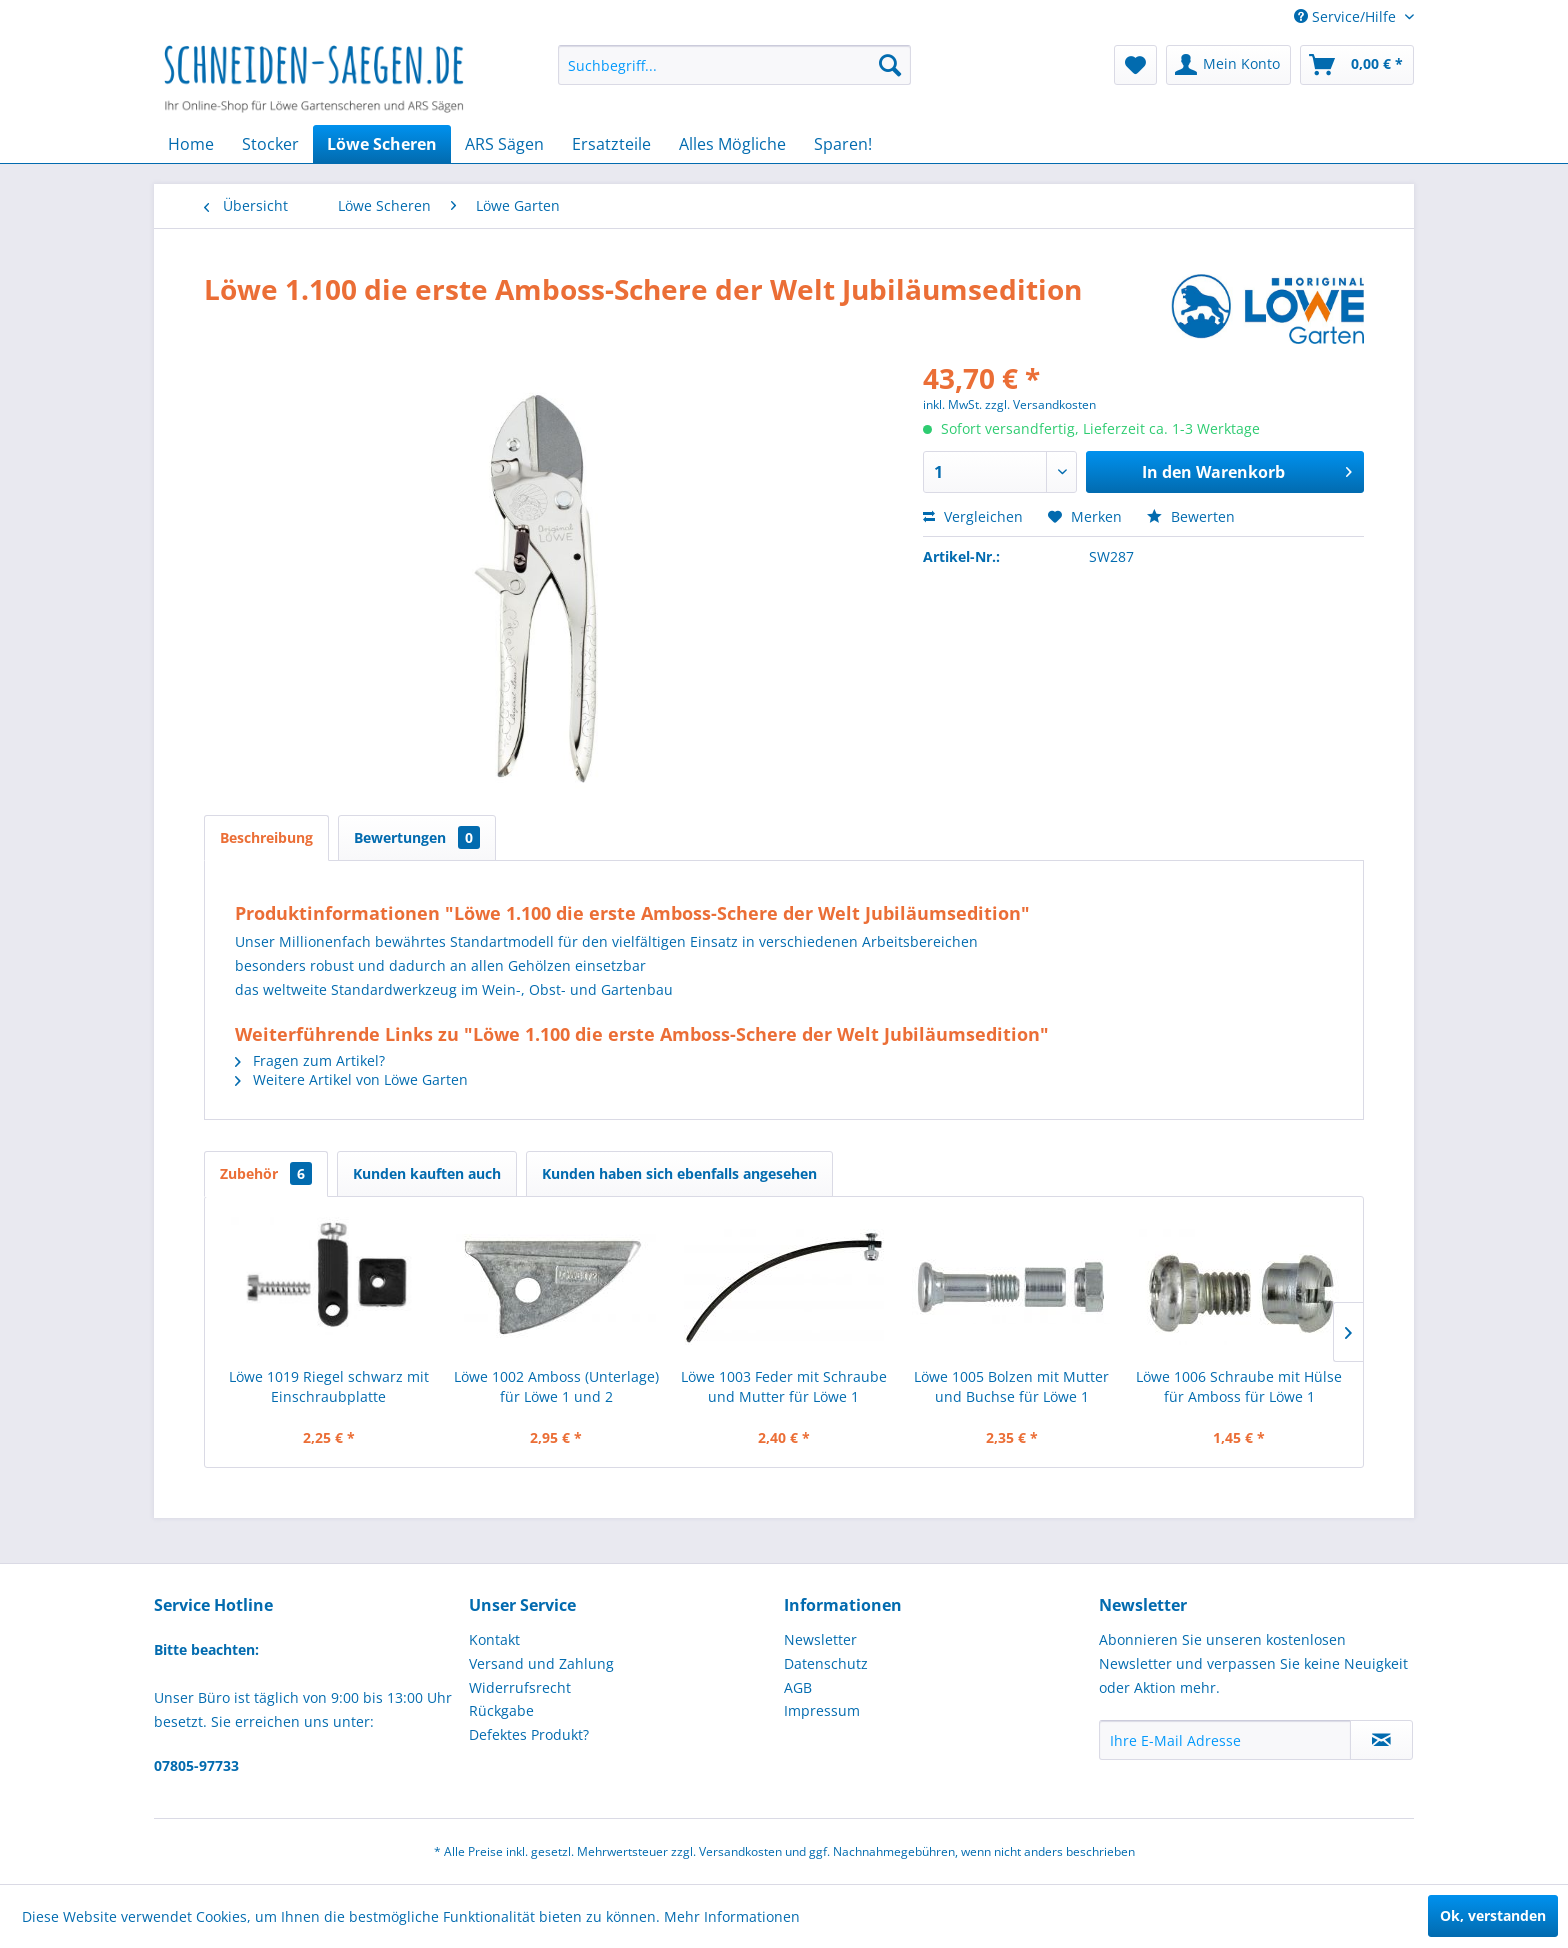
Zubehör (266, 1173)
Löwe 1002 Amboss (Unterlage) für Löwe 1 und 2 (556, 1386)
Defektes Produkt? (529, 1734)
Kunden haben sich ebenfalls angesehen (679, 1173)
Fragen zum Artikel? (310, 1060)
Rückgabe (501, 1710)
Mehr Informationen (732, 1916)
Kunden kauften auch (427, 1173)
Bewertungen (417, 837)
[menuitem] (734, 65)
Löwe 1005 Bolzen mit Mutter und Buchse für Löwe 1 (1011, 1386)
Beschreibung (266, 837)
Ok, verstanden (1493, 1915)
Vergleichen (973, 516)
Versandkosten (740, 1851)
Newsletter (820, 1639)
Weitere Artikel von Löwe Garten (351, 1079)
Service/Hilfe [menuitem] (1347, 16)
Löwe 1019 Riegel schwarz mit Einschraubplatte (329, 1386)
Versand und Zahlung (541, 1663)
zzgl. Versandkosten (1040, 404)
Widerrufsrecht (520, 1687)
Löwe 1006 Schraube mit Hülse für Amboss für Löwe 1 (1239, 1386)
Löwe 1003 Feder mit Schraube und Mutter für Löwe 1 (784, 1386)
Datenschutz (826, 1663)
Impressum (822, 1710)
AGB (798, 1687)
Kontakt (494, 1639)
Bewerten (1191, 516)
